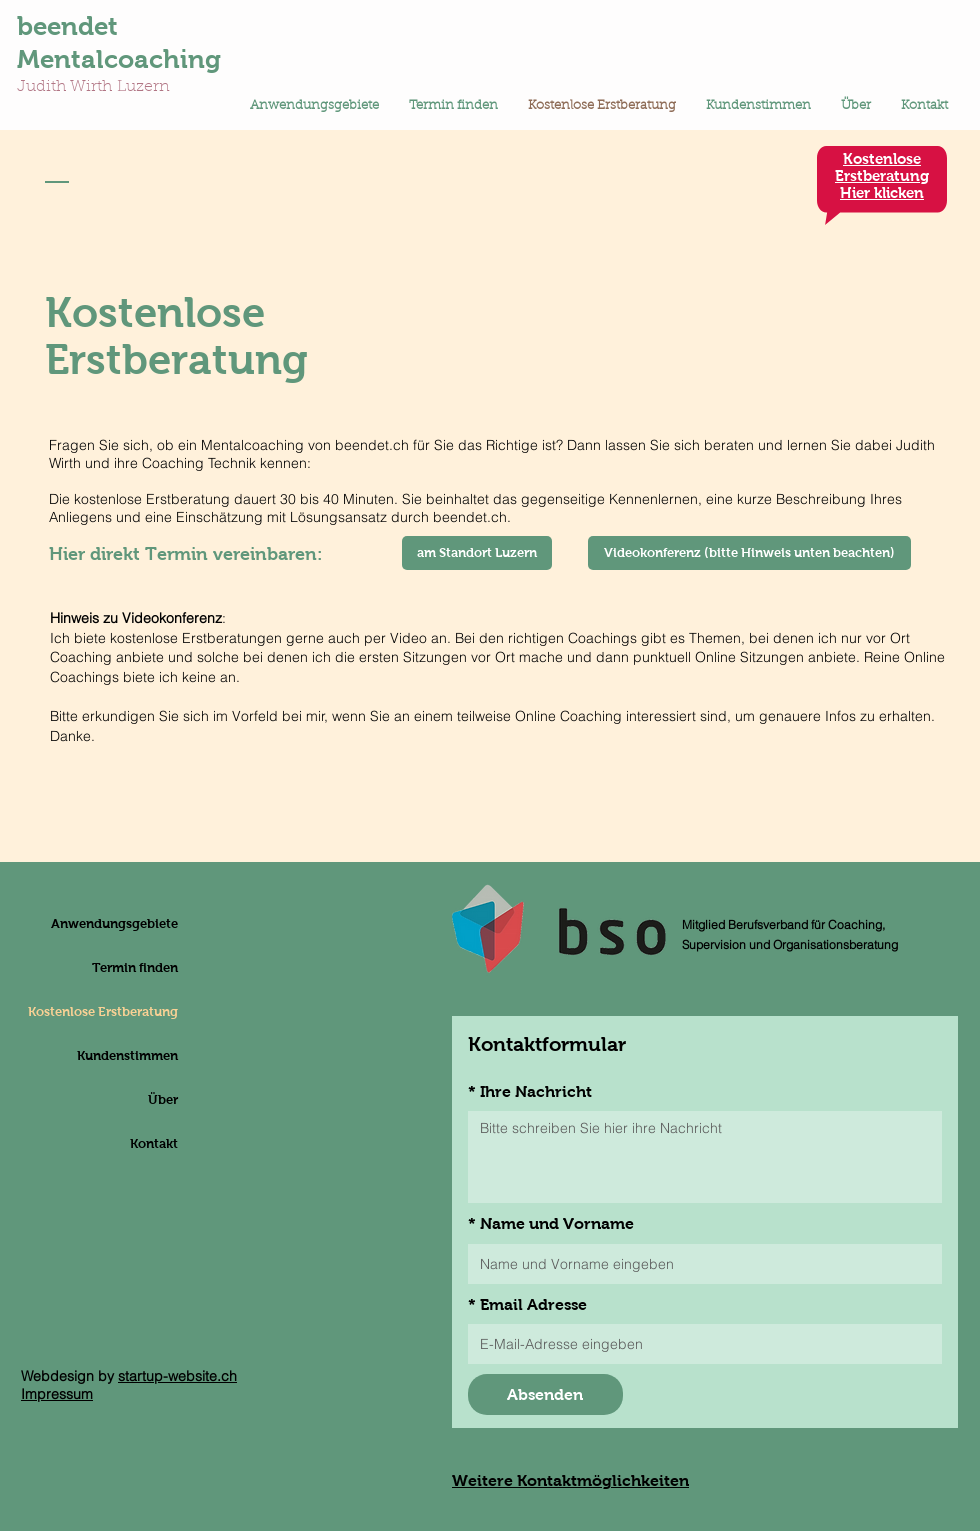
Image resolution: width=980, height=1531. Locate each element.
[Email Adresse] (699, 1344)
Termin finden (135, 967)
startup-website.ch (177, 1376)
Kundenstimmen (130, 1055)
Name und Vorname (551, 1224)
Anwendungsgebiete (130, 923)
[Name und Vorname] (699, 1264)
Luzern (143, 87)
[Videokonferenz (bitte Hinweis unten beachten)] (749, 553)
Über (163, 1099)
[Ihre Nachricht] (705, 1157)
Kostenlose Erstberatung (130, 1011)
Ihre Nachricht (530, 1092)
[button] (314, 106)
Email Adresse (527, 1305)
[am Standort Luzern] (477, 553)
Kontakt (154, 1143)
